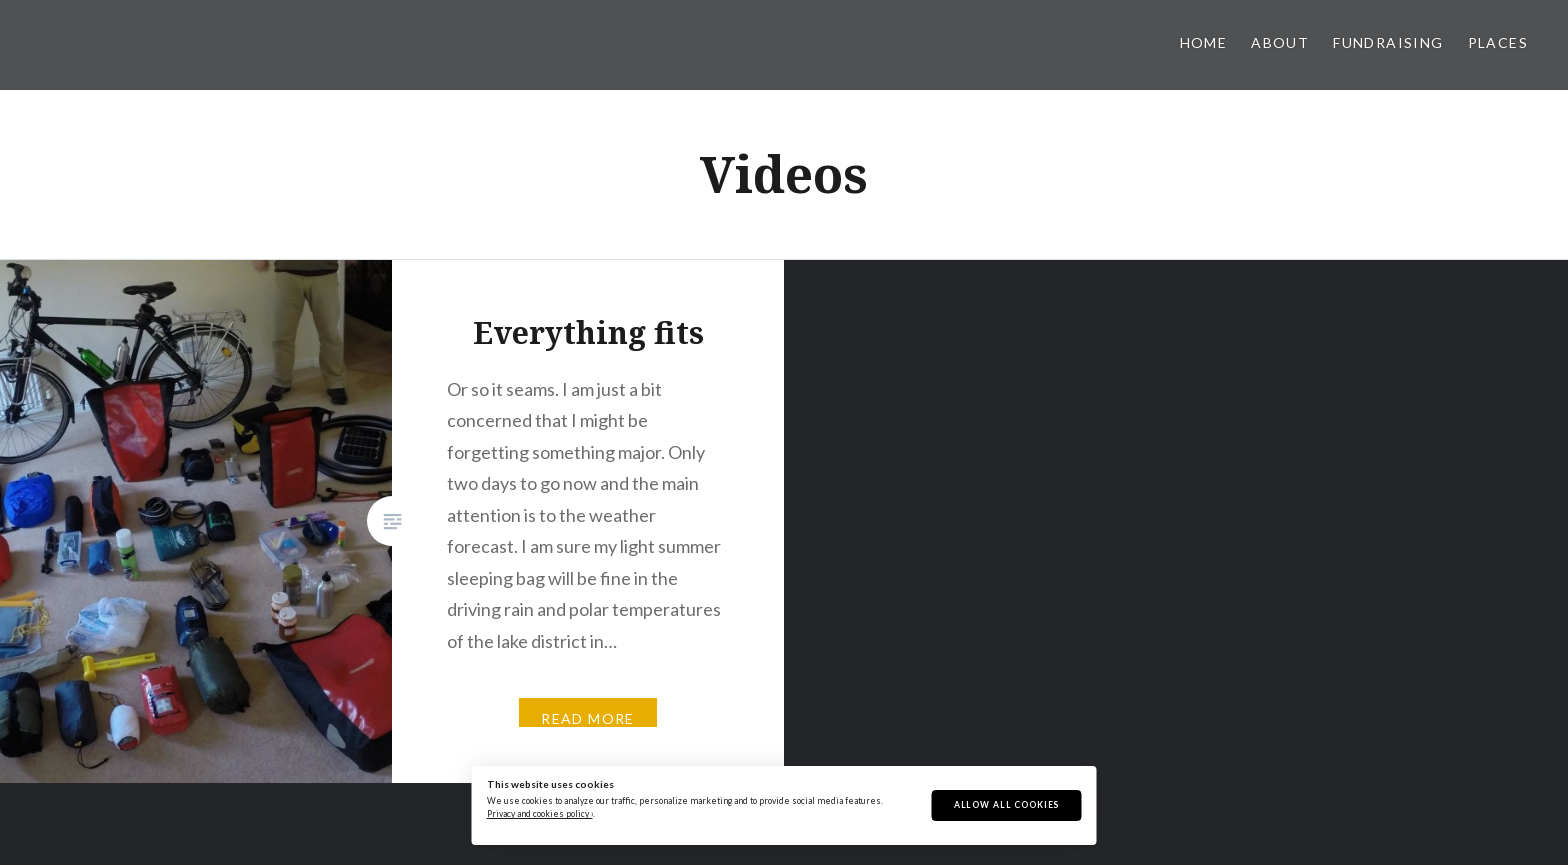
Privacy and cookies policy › (540, 814)
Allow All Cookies (1006, 805)
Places (1498, 42)
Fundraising (1388, 42)
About (1280, 42)
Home (1204, 42)
